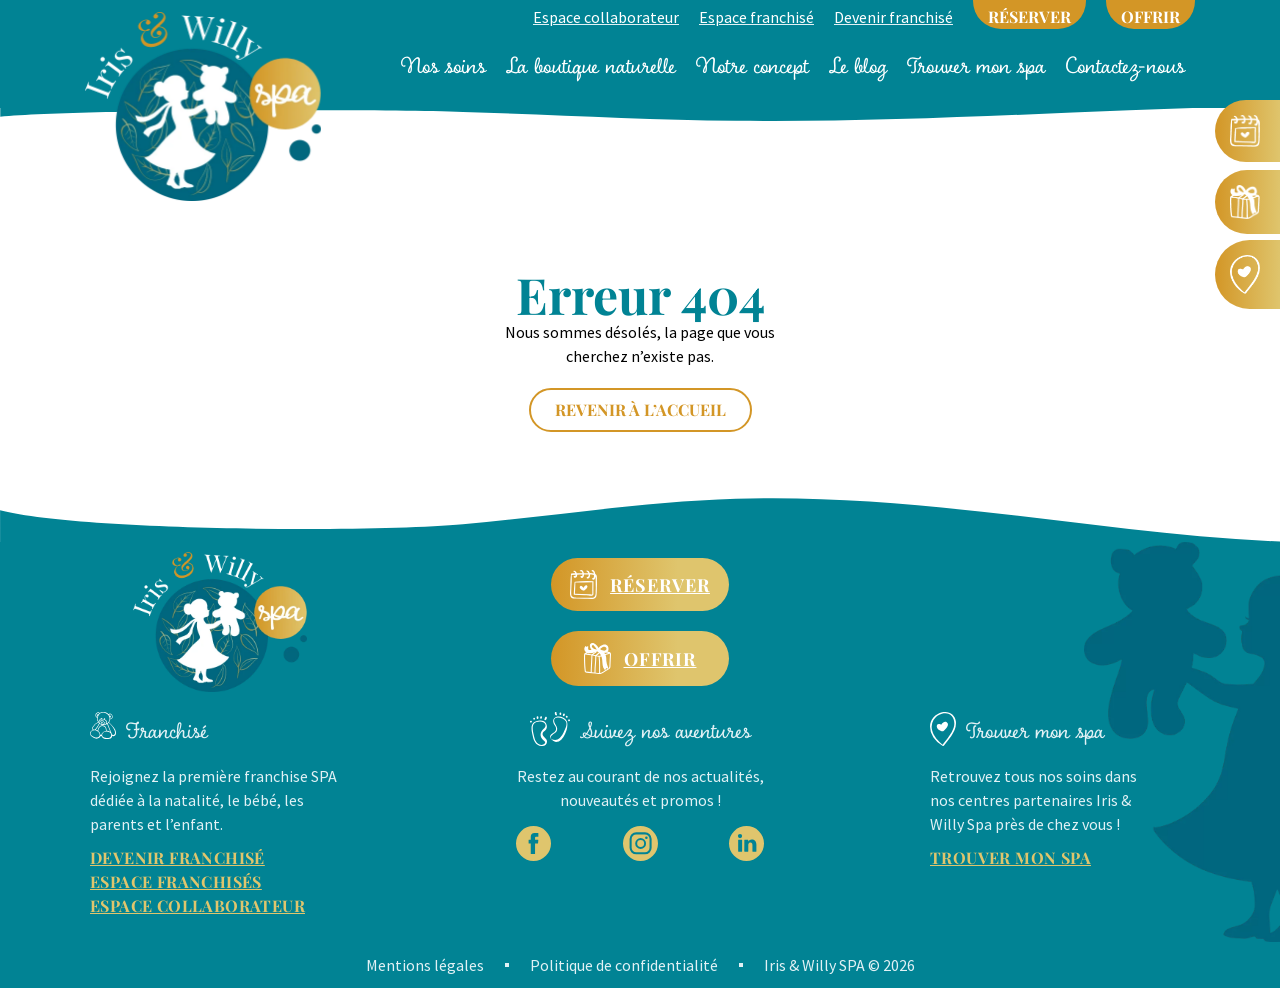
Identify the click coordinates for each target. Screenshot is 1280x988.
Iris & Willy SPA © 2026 (839, 965)
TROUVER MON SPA (1010, 857)
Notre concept (752, 65)
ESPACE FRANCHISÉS (176, 881)
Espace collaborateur (606, 17)
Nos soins (443, 65)
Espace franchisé (756, 17)
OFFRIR (1150, 16)
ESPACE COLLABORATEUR (197, 905)
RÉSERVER (1029, 16)
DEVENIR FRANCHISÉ (177, 857)
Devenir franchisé (893, 17)
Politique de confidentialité (624, 965)
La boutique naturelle (591, 65)
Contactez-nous (1125, 65)
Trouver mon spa (976, 65)
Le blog (858, 65)
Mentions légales (425, 965)
